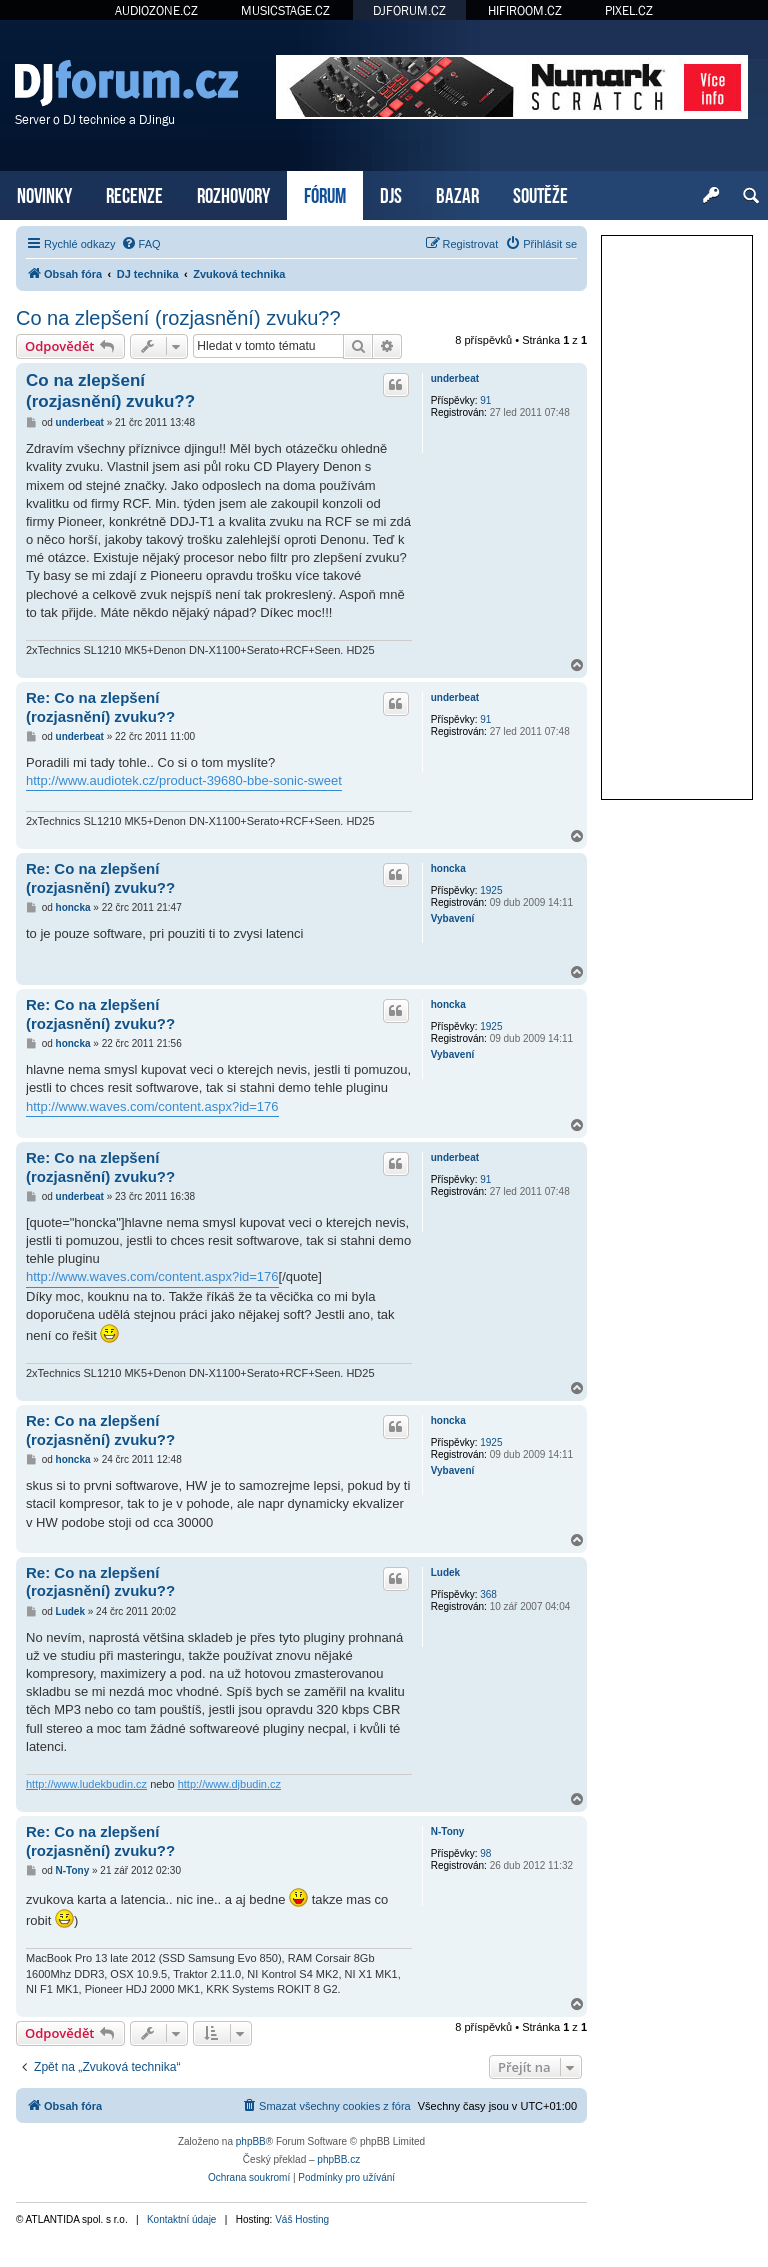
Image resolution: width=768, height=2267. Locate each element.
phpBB (251, 2141)
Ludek (445, 1572)
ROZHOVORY (233, 193)
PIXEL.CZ (629, 10)
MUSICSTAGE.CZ (285, 10)
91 (485, 400)
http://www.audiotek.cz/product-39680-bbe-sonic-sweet (184, 780)
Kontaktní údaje (182, 2219)
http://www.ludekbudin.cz (86, 1784)
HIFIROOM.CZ (525, 10)
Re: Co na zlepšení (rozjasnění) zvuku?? (100, 707)
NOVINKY (44, 193)
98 (485, 1853)
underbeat (455, 378)
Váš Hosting (302, 2219)
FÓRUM (325, 193)
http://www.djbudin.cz (229, 1784)
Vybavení (453, 918)
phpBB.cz (338, 2159)
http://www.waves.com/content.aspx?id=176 (152, 1106)
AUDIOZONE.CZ (156, 10)
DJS (391, 193)
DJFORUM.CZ (409, 10)
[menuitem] (141, 244)
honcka (448, 868)
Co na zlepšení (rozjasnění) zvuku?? (178, 318)
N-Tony (448, 1831)
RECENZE (134, 193)
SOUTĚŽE (540, 193)
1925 (491, 890)
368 (488, 1594)
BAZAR (457, 193)
